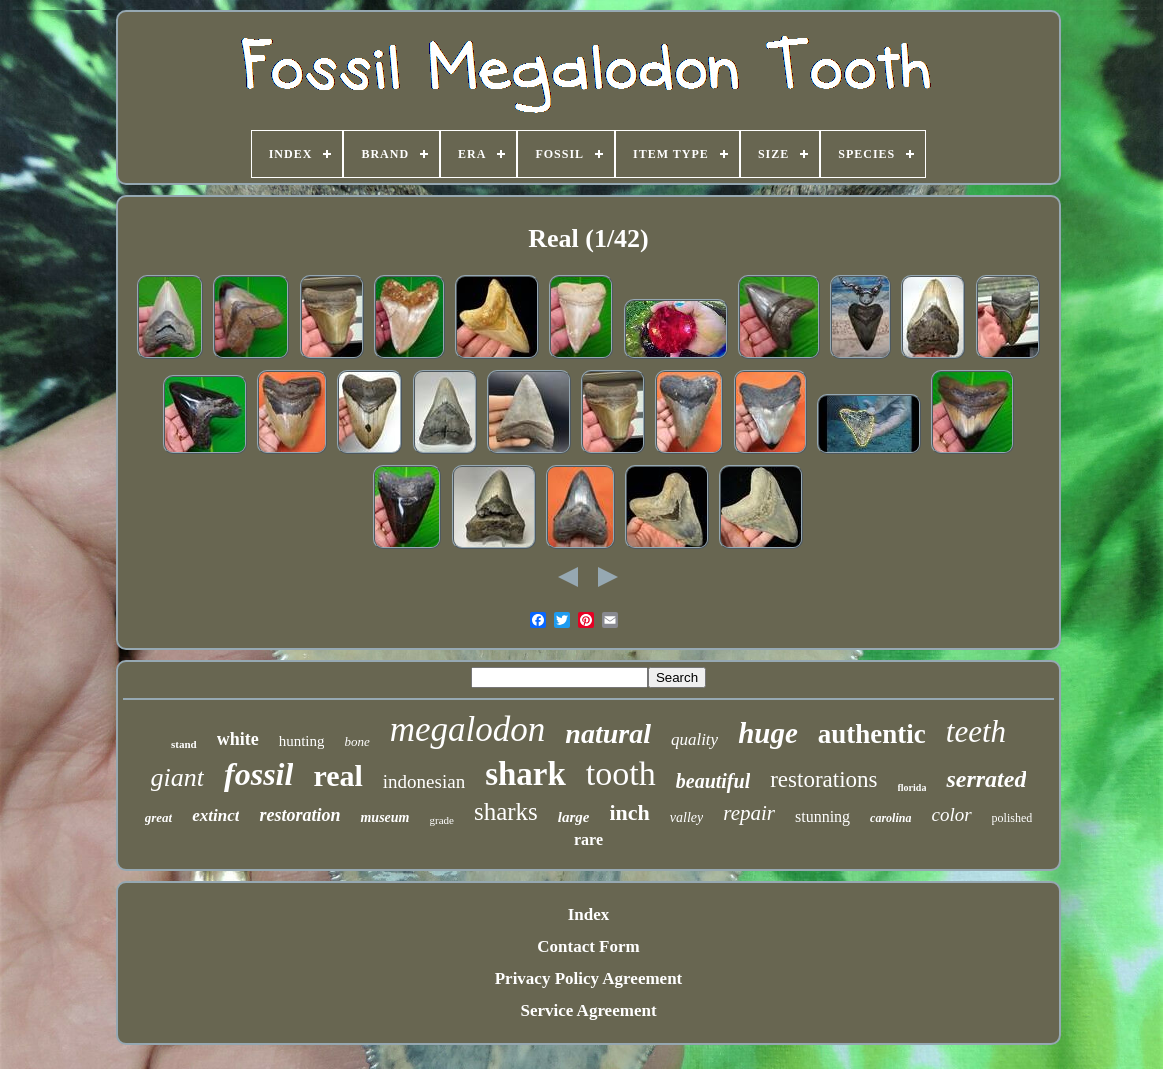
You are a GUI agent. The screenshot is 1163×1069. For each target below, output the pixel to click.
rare (588, 839)
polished (1012, 818)
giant (177, 777)
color (951, 814)
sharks (506, 811)
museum (384, 817)
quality (694, 739)
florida (912, 787)
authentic (872, 734)
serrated (986, 779)
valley (686, 817)
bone (356, 741)
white (238, 739)
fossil (258, 774)
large (574, 817)
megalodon (468, 729)
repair (749, 813)
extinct (215, 815)
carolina (890, 818)
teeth (976, 731)
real (337, 775)
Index (589, 914)
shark (525, 774)
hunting (302, 741)
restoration (299, 815)
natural (608, 733)
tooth (621, 773)
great (158, 817)
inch (629, 812)
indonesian (424, 781)
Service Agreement (588, 1010)
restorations (823, 779)
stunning (822, 816)
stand (184, 744)
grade (441, 820)
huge (768, 733)
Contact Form (588, 946)
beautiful (713, 781)
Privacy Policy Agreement (589, 978)
